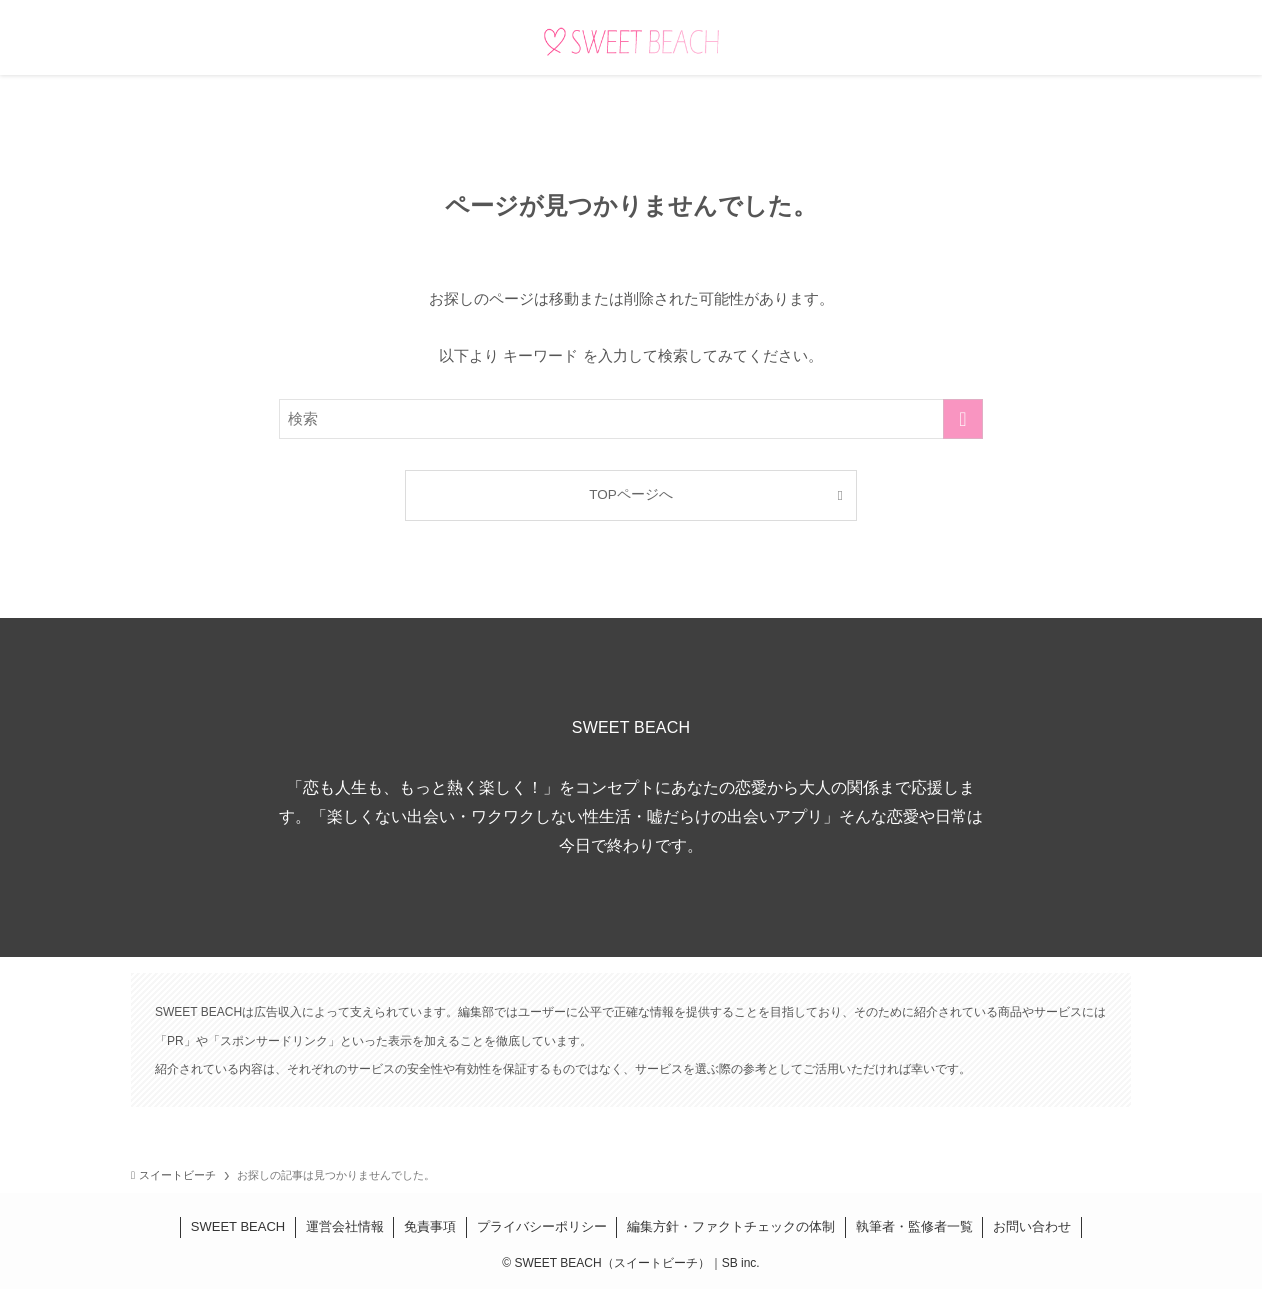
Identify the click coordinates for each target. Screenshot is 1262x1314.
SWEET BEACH (238, 1226)
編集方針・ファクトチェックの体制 (731, 1226)
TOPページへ (631, 494)
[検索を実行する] (963, 419)
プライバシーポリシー (542, 1226)
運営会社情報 (345, 1226)
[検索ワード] (631, 419)
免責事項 (430, 1226)
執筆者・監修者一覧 (914, 1226)
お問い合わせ (1032, 1226)
